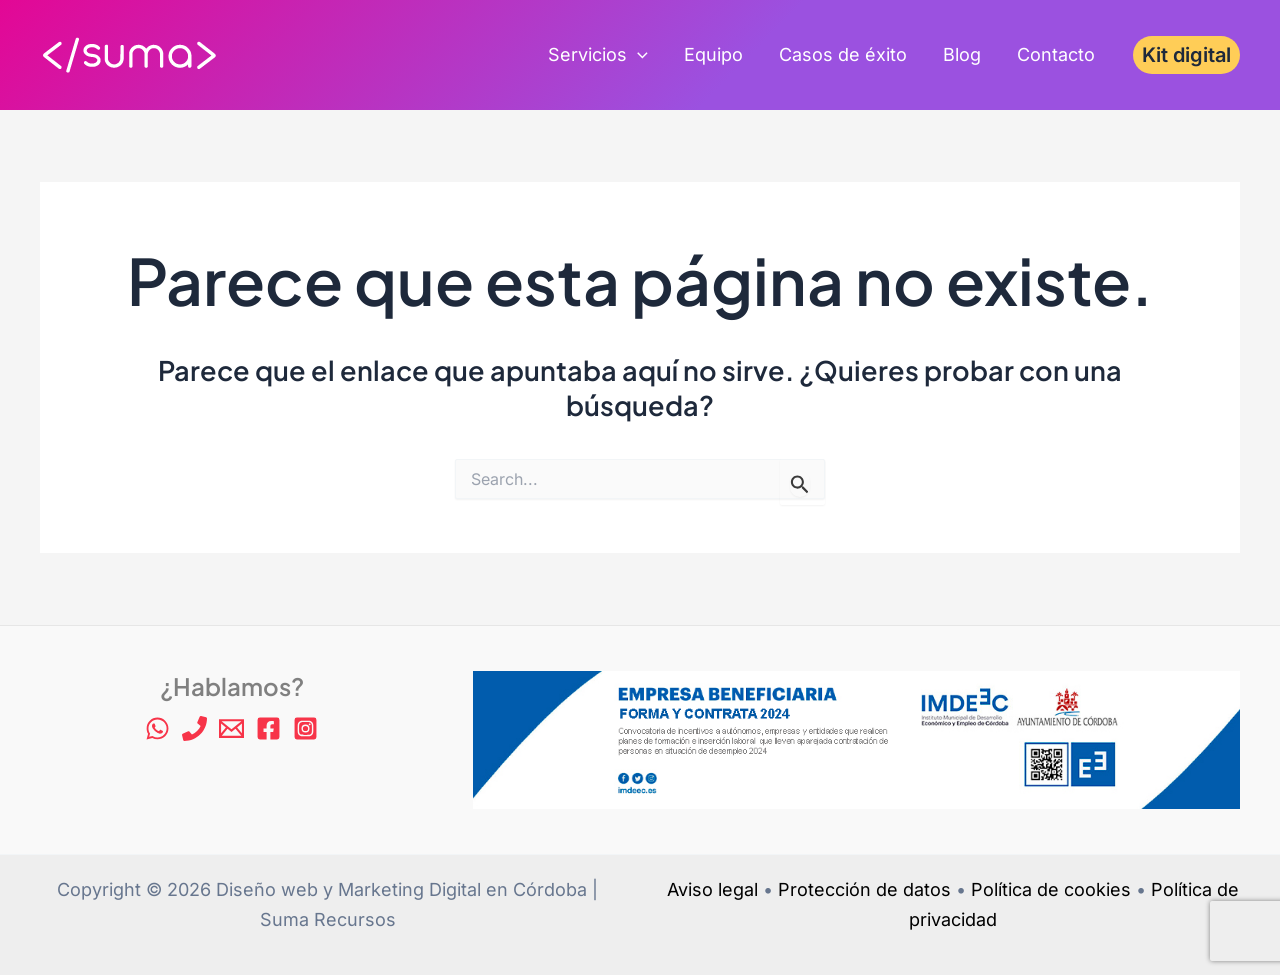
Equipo (713, 54)
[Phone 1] (194, 728)
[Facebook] (268, 728)
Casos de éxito (843, 54)
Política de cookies (1051, 889)
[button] (1186, 55)
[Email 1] (231, 728)
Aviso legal (712, 889)
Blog (962, 54)
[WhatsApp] (157, 728)
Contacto (1056, 54)
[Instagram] (305, 728)
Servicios (598, 55)
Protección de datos (864, 889)
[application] (637, 55)
